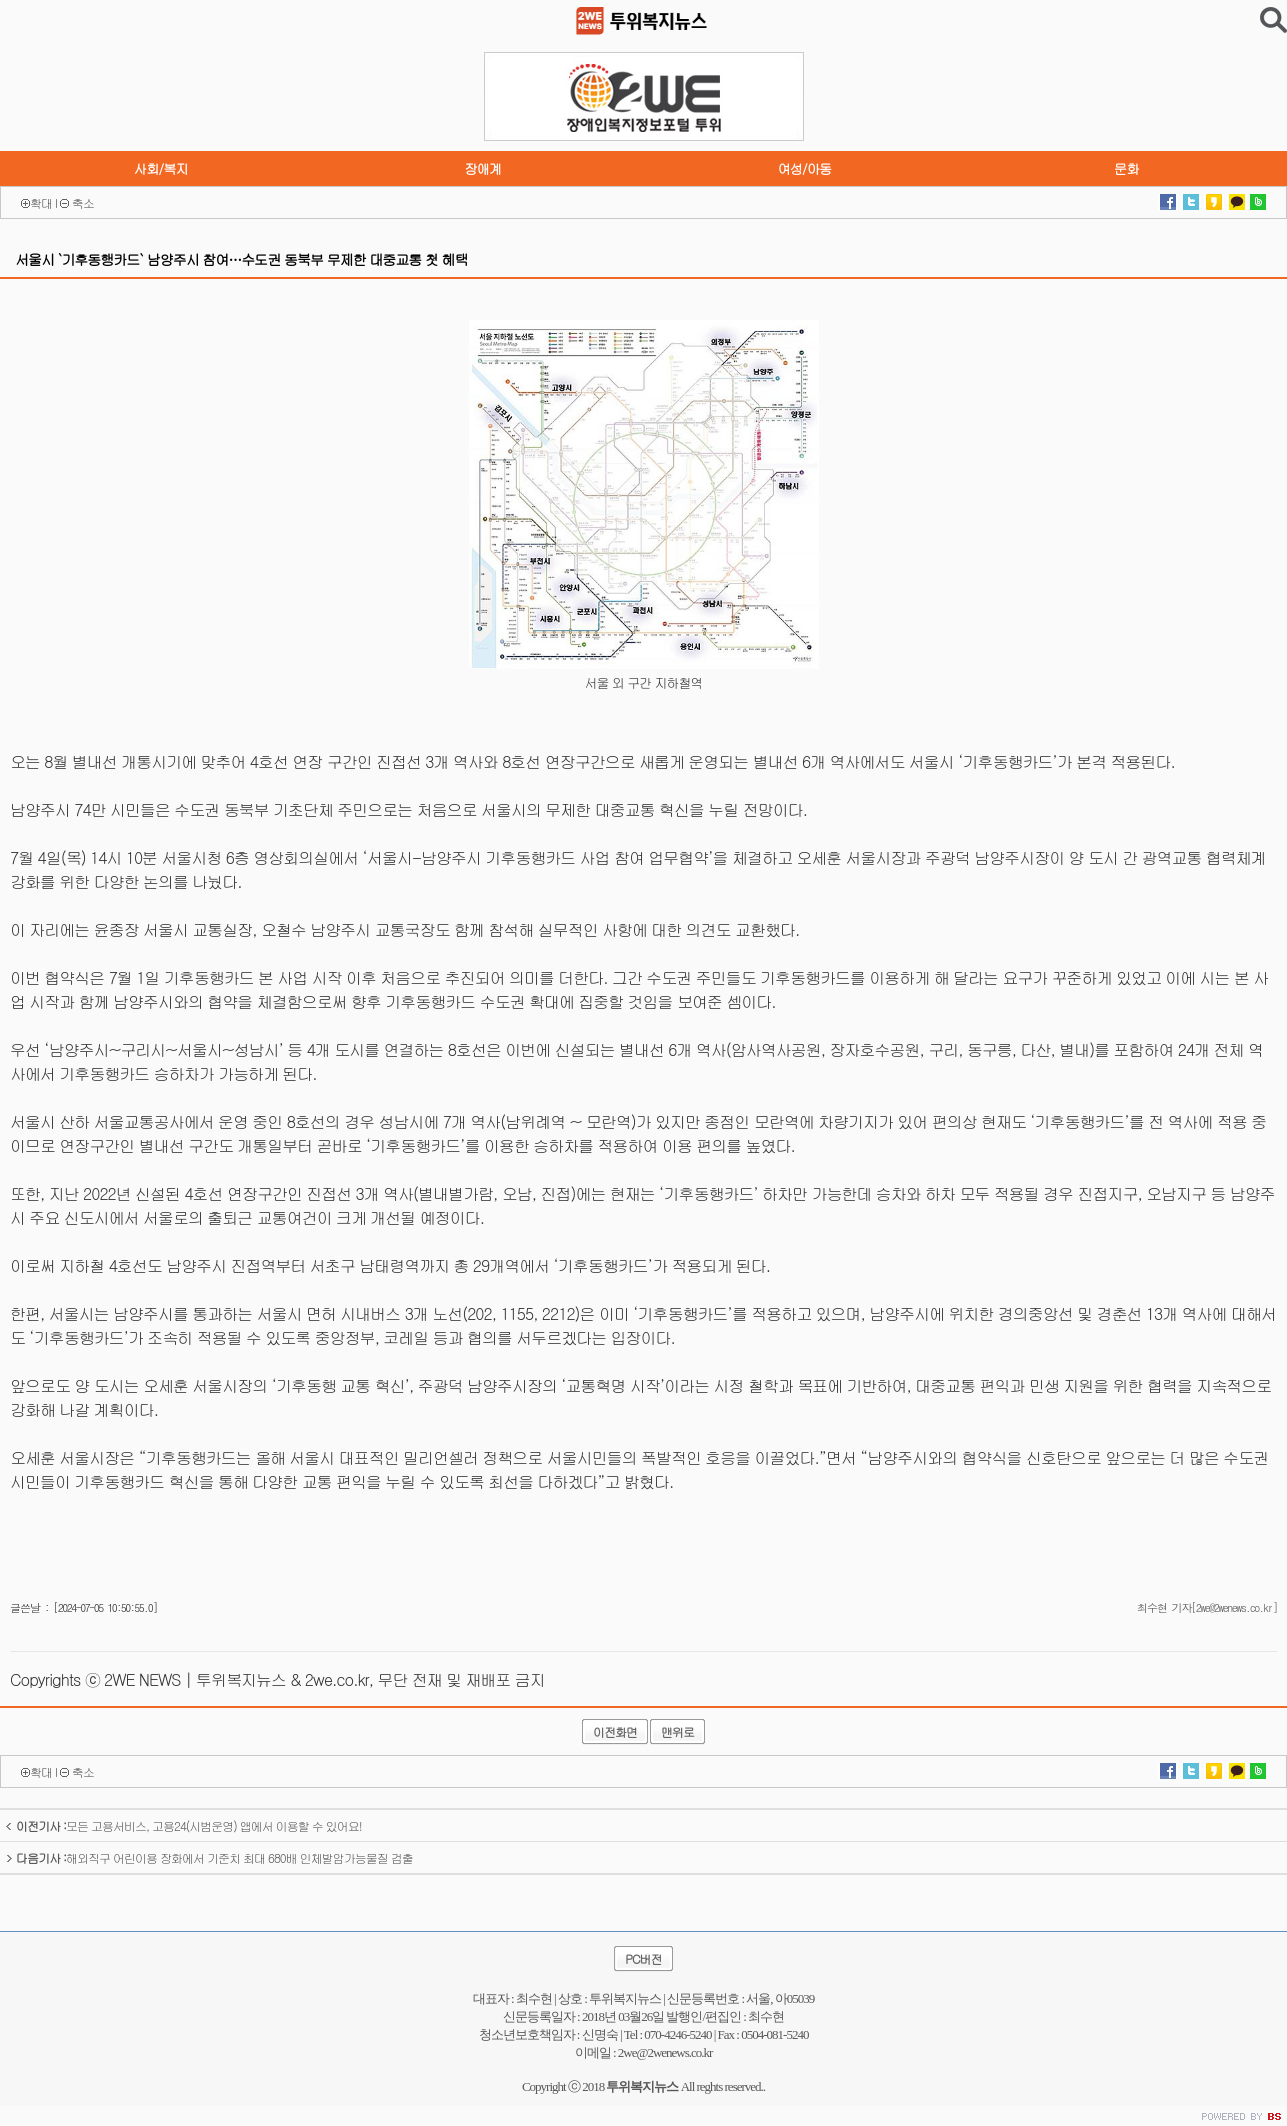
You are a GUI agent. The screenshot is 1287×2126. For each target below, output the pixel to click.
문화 (1126, 168)
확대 (41, 202)
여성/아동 (804, 168)
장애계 (482, 168)
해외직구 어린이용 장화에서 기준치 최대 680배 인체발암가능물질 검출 (209, 1857)
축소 (83, 202)
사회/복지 (161, 168)
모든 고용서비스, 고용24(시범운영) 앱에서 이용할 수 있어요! (183, 1825)
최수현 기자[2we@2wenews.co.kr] (1207, 1607)
